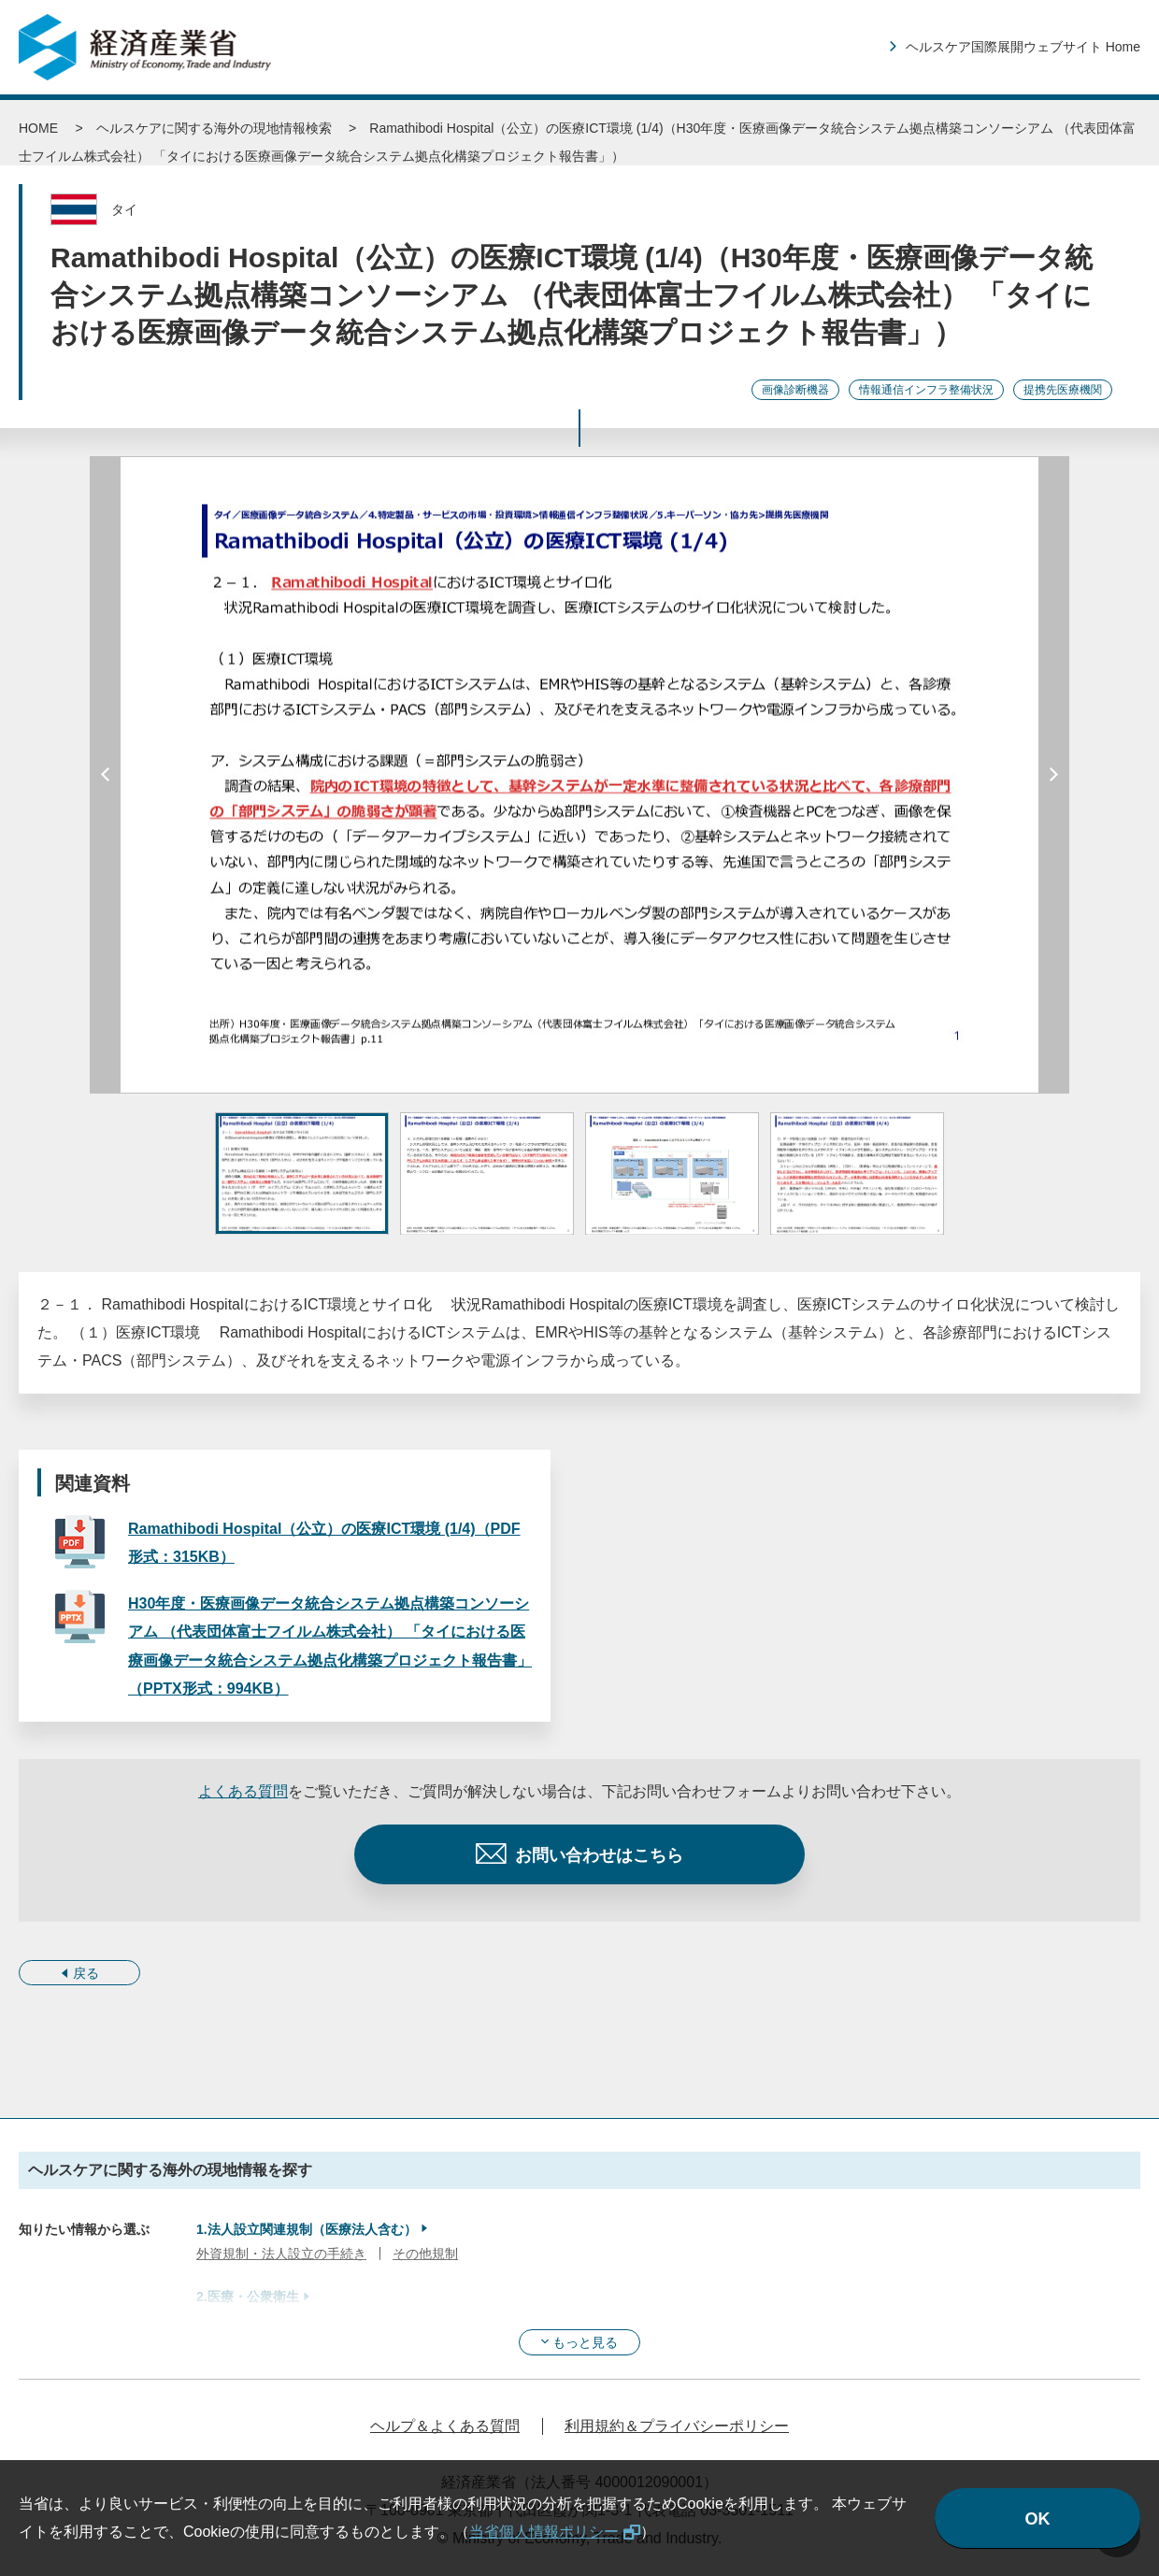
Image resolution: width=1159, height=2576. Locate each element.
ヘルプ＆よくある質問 (445, 2426)
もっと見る (585, 2342)
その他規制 (425, 2253)
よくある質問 (243, 1791)
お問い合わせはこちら (599, 1855)
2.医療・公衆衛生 (247, 2296)
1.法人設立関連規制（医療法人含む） (306, 2229)
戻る (86, 1973)
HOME (38, 128)
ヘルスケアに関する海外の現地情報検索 (214, 128)
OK (1038, 2519)
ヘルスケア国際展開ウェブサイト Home (1023, 46)
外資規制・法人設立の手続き (281, 2253)
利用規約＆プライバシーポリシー (677, 2426)
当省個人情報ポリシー (544, 2532)
